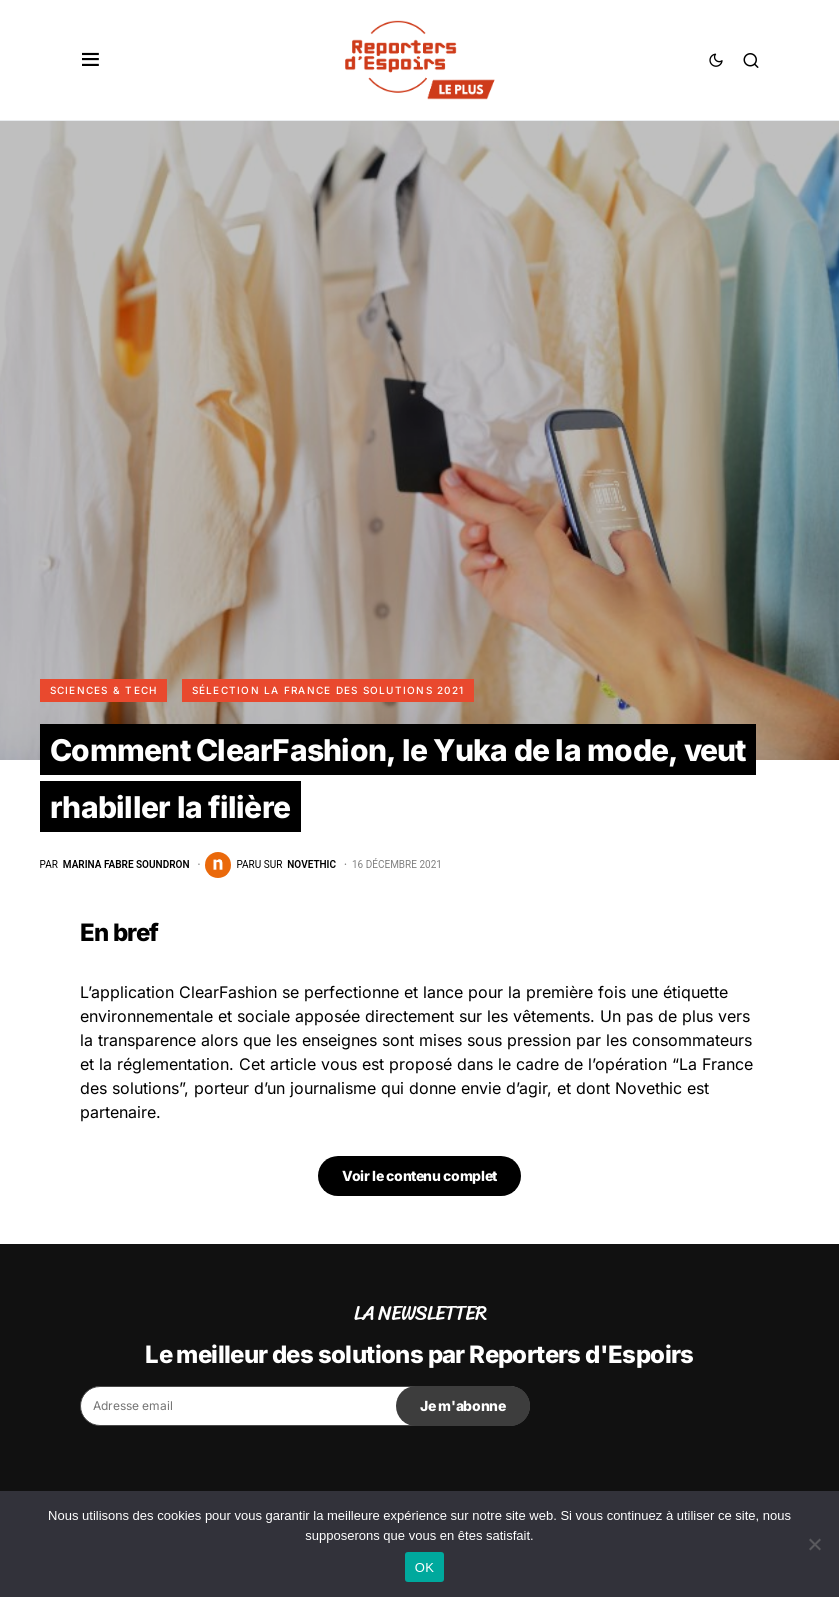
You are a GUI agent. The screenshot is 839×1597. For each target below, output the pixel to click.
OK (424, 1567)
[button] (90, 60)
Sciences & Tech (104, 690)
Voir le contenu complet (419, 1175)
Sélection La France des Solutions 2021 (328, 690)
